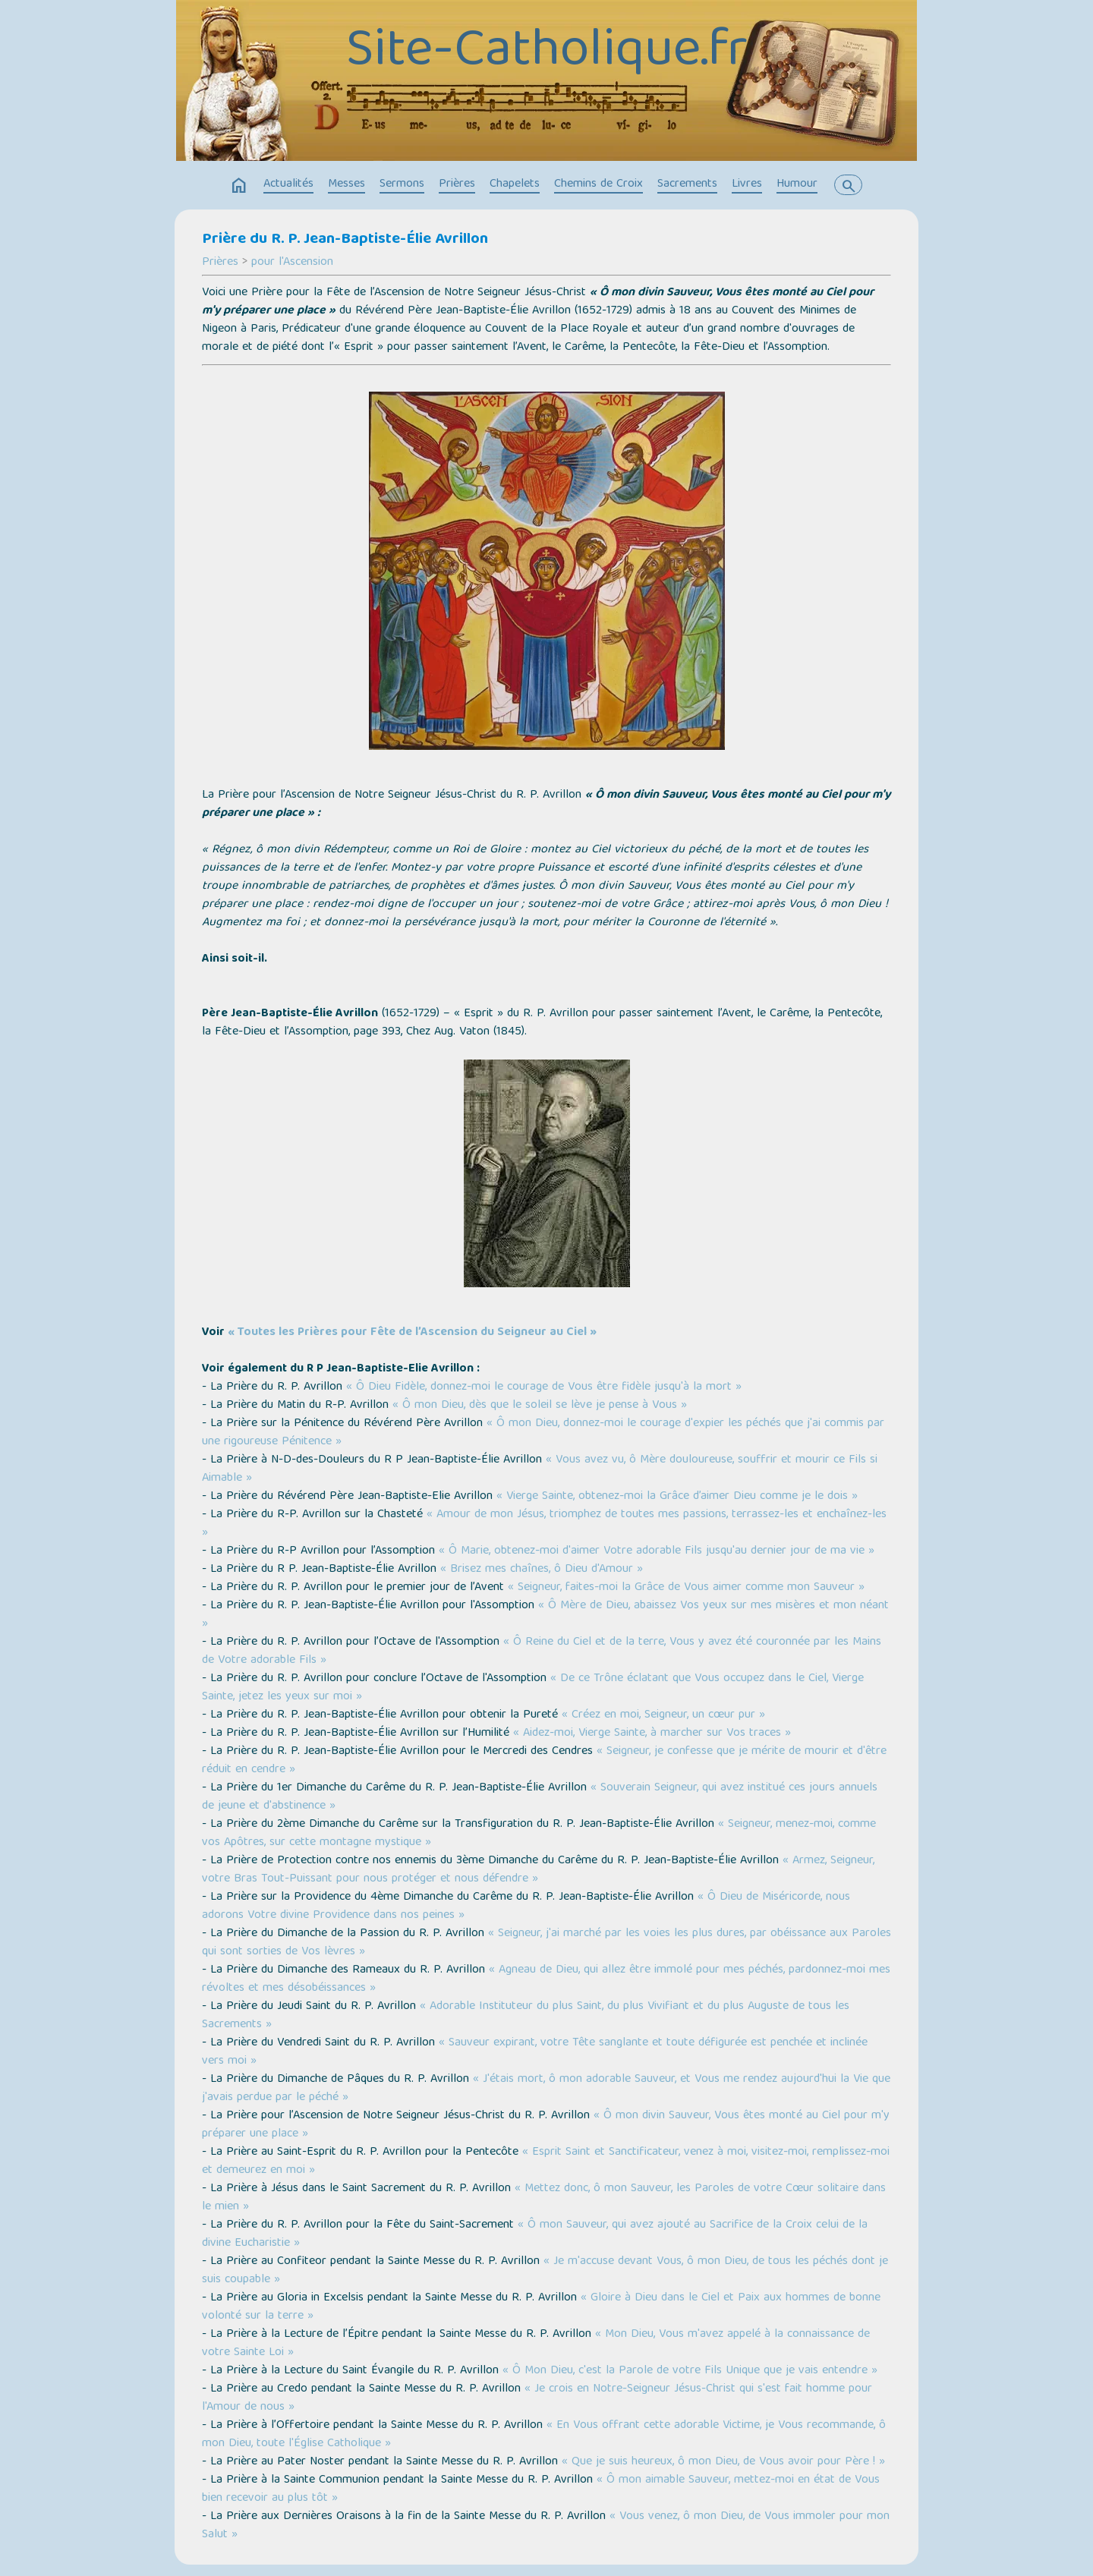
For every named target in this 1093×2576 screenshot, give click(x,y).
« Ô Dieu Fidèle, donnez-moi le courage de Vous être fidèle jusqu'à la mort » (544, 1387)
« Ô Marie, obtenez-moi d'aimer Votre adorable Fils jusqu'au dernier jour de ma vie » (656, 1551)
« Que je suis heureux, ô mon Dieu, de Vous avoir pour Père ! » (723, 2462)
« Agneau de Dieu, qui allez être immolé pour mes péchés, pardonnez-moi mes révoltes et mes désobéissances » (546, 1979)
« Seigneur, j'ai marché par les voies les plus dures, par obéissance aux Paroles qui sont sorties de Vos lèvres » (546, 1943)
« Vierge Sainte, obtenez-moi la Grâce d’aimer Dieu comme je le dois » (677, 1496)
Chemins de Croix (598, 184)
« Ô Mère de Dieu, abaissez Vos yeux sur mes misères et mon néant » (545, 1615)
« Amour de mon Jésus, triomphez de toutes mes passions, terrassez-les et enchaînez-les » (544, 1524)
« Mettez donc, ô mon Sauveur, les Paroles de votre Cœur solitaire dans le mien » (544, 2198)
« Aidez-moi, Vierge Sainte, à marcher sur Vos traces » (652, 1733)
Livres (747, 184)
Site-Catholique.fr (547, 53)
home (239, 186)
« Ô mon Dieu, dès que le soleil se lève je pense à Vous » (539, 1405)
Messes (346, 184)
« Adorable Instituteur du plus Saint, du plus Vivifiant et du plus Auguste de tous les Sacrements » (525, 2016)
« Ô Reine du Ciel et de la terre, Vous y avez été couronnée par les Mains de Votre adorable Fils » (541, 1651)
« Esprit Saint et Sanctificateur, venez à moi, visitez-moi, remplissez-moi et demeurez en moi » (546, 2161)
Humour (796, 184)
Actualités (288, 184)
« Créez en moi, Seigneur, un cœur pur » (663, 1715)
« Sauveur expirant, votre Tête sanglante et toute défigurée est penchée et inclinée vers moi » (535, 2052)
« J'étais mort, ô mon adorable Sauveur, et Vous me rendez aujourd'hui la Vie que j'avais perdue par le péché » (546, 2088)
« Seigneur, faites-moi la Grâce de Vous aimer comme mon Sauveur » (686, 1587)
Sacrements (687, 184)
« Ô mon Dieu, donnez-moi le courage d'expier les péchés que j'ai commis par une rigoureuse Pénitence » (543, 1433)
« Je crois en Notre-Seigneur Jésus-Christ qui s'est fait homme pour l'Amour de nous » (537, 2398)
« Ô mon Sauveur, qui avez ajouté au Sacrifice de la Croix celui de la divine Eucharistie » (535, 2234)
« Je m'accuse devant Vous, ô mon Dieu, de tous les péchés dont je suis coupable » (545, 2271)
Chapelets (515, 184)
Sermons (402, 184)
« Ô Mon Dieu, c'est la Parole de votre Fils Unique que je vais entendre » (689, 2371)
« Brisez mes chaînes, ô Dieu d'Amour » (541, 1569)
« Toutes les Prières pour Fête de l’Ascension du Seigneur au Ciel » (412, 1332)
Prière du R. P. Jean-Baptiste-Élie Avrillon (345, 240)
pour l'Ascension (292, 262)
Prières (457, 184)
